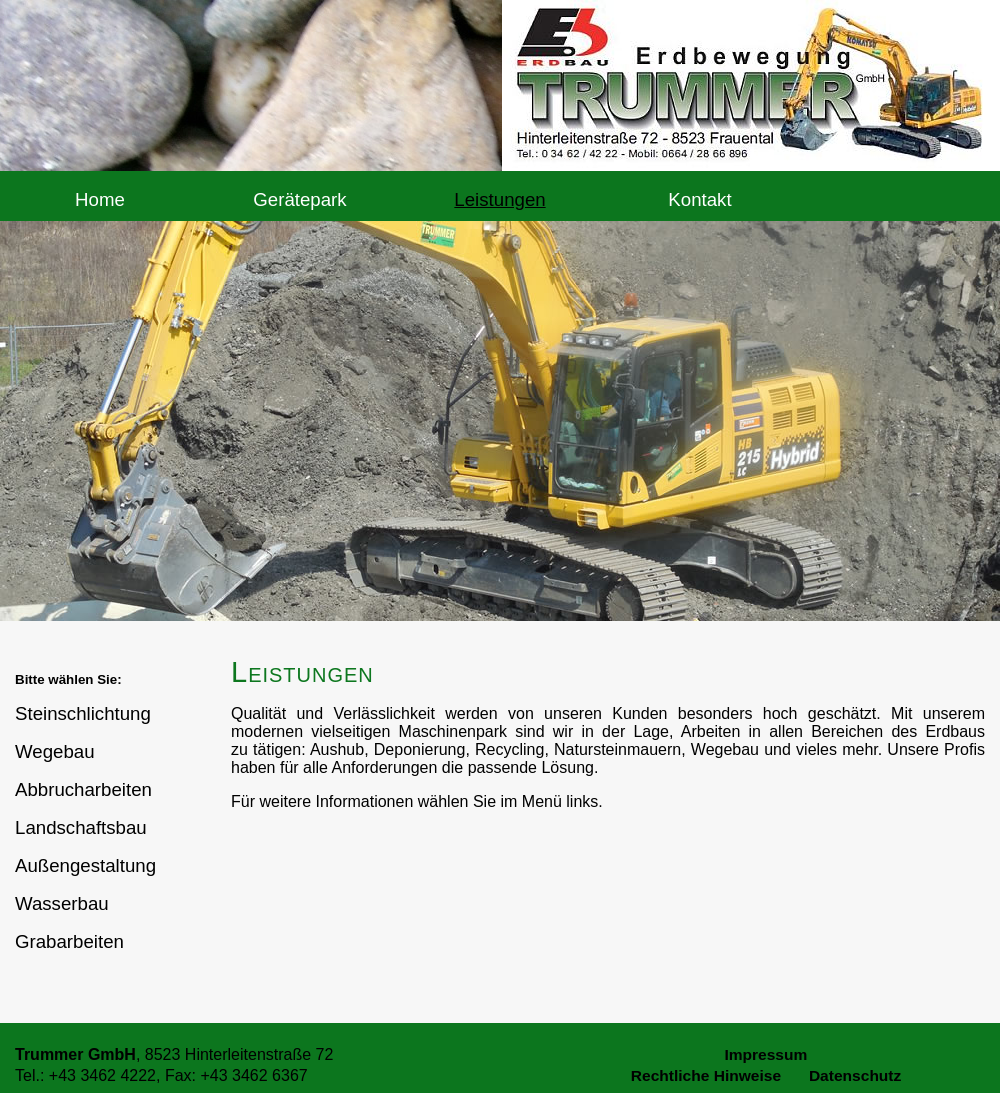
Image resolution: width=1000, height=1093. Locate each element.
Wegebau (55, 751)
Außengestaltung (85, 865)
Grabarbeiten (69, 941)
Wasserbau (62, 903)
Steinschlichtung (83, 713)
